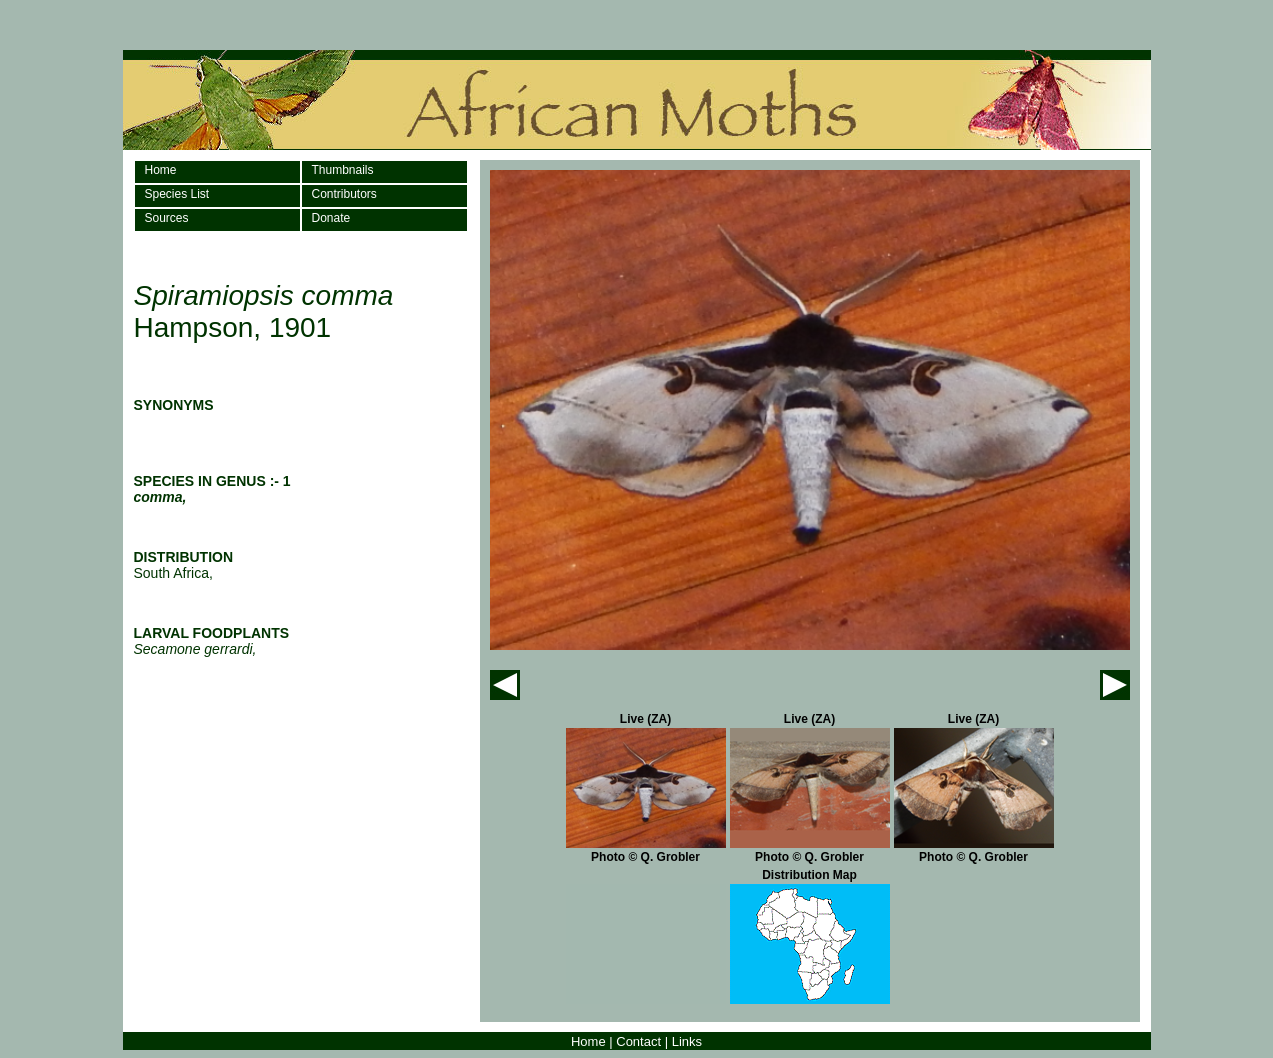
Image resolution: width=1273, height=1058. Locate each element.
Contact (638, 1041)
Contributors (344, 194)
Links (687, 1041)
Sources (167, 218)
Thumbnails (343, 170)
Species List (177, 194)
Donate (331, 218)
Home (161, 170)
